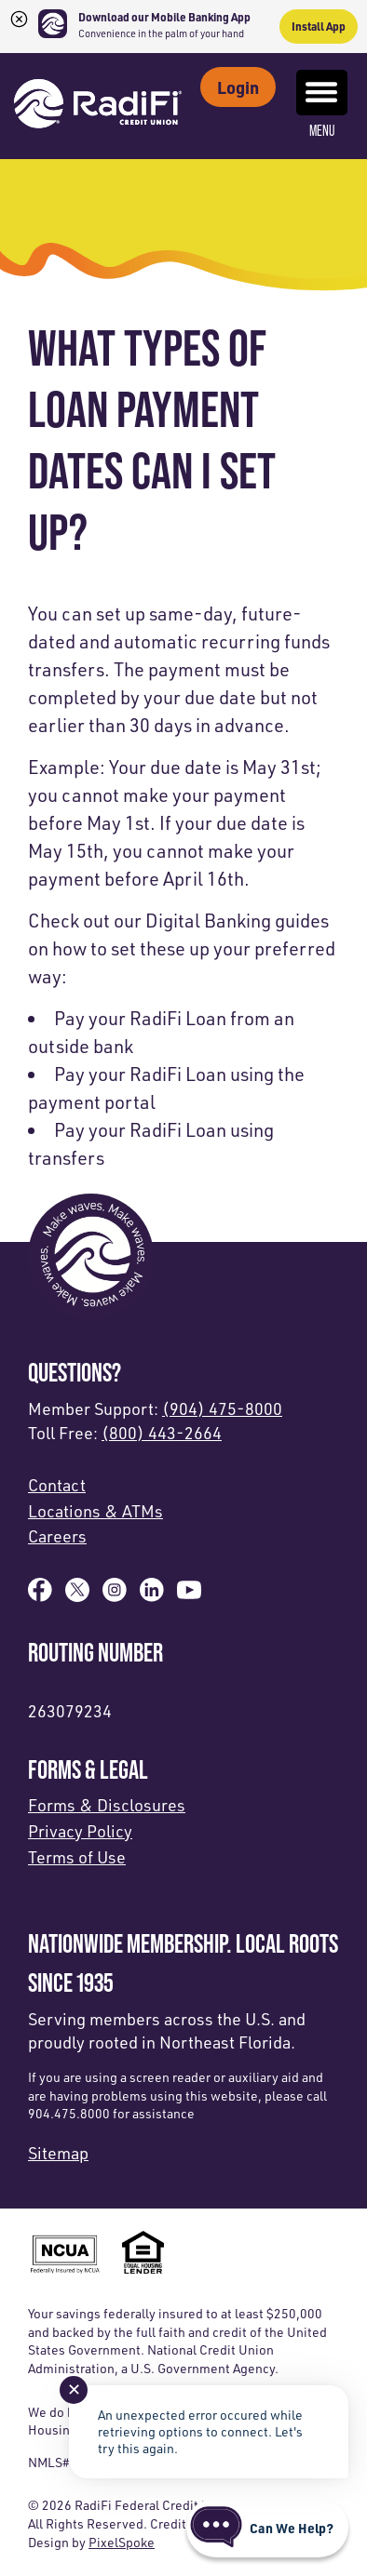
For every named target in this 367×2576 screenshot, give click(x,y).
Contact (57, 1485)
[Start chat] (267, 2527)
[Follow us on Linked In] (152, 1595)
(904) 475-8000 (222, 1408)
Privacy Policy (80, 1831)
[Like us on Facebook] (40, 1595)
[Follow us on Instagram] (114, 1595)
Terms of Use (77, 1857)
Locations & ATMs (95, 1511)
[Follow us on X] (77, 1595)
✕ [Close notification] (74, 2389)
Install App (319, 26)
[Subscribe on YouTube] (189, 1595)
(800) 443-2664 (162, 1432)
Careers (57, 1536)
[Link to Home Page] (98, 106)
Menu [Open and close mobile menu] (321, 105)
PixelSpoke (121, 2542)
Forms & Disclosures (106, 1805)
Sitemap (58, 2152)
